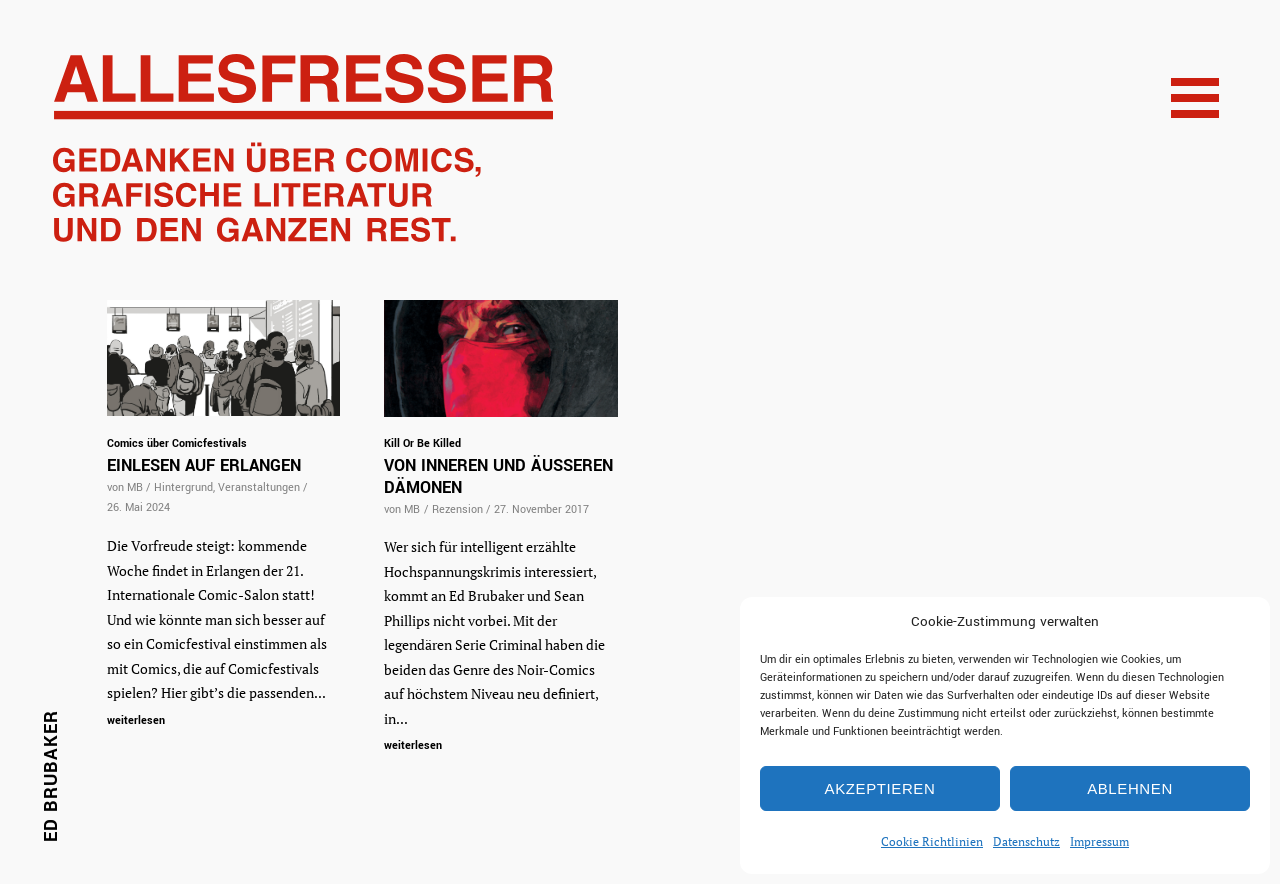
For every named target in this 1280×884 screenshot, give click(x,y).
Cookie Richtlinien (932, 841)
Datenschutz (1026, 841)
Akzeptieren (880, 788)
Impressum (1099, 841)
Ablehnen (1130, 788)
